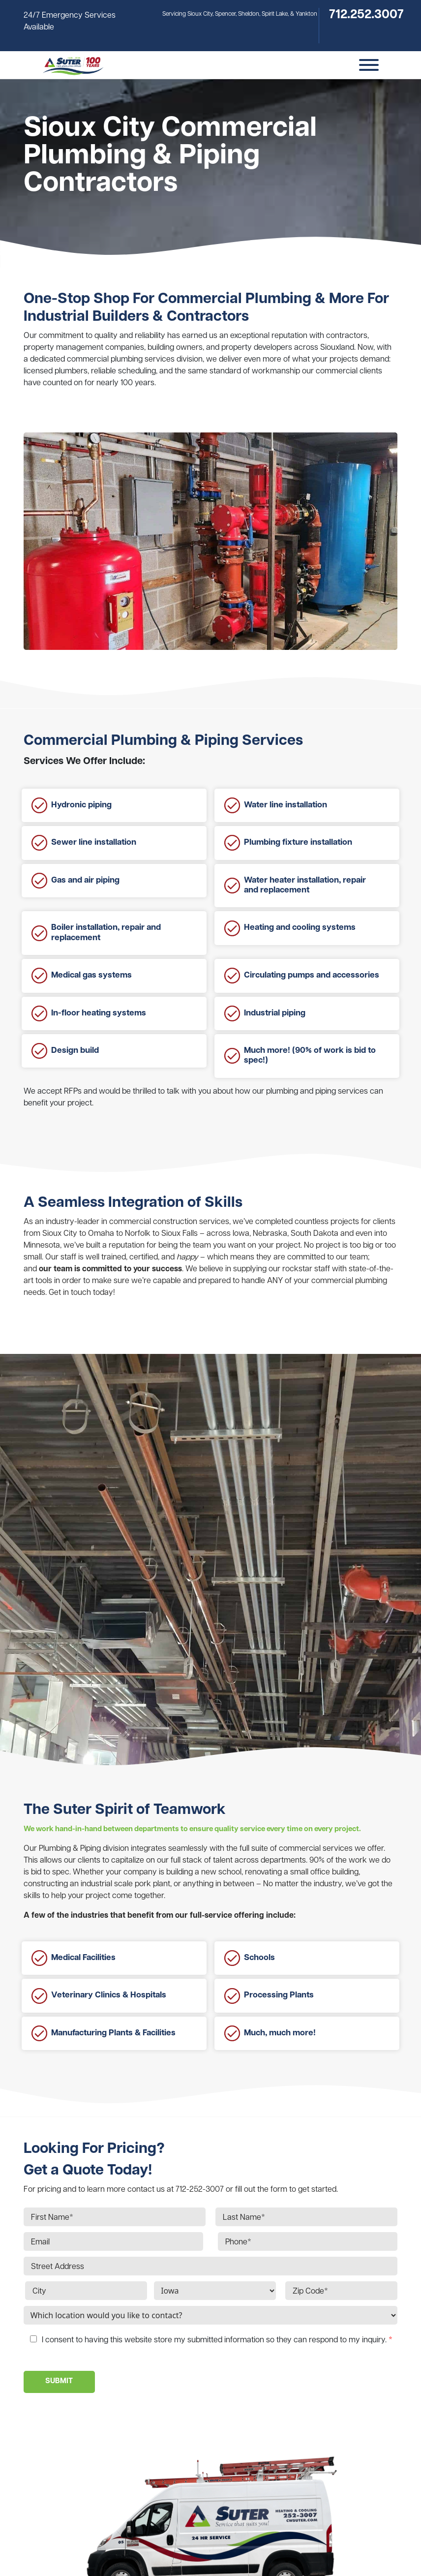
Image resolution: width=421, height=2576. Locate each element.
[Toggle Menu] (369, 65)
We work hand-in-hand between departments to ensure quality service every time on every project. (192, 1829)
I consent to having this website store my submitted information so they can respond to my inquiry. (217, 2340)
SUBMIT (59, 2381)
